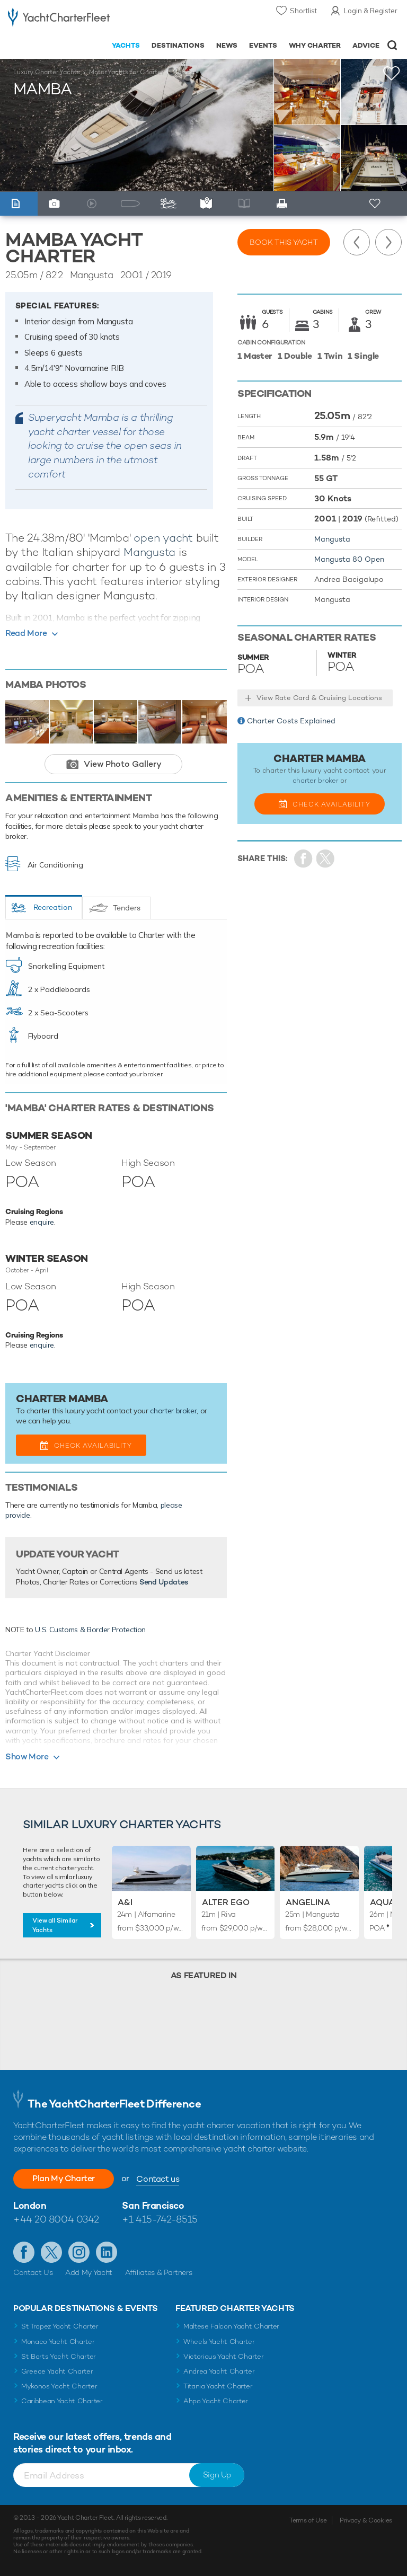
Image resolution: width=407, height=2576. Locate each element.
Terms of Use (307, 2520)
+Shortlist (391, 73)
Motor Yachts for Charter (126, 72)
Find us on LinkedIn (106, 2252)
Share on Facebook (303, 858)
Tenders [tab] (126, 908)
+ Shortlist (376, 204)
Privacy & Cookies (366, 2520)
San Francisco (153, 2205)
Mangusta (149, 552)
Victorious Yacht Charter (223, 2356)
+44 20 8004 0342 (56, 2219)
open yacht (163, 537)
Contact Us (33, 2272)
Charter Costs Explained (291, 720)
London (29, 2205)
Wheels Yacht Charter (219, 2341)
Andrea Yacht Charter (219, 2371)
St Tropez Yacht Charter (60, 2326)
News (226, 45)
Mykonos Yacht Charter (59, 2386)
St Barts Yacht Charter (58, 2356)
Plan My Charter (63, 2178)
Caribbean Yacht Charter (62, 2400)
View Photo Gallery (123, 763)
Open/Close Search (392, 45)
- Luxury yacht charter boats (59, 19)
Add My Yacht (88, 2272)
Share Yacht (325, 858)
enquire (42, 1222)
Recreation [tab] (52, 907)
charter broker (173, 1410)
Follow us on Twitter (51, 2252)
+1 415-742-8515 (159, 2219)
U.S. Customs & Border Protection (90, 1629)
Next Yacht (388, 242)
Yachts (126, 45)
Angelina (308, 1902)
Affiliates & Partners (158, 2272)
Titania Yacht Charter (217, 2386)
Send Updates (163, 1582)
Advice (365, 45)
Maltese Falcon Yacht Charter (231, 2326)
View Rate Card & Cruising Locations (319, 697)
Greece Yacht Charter (57, 2371)
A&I (125, 1902)
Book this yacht (284, 242)
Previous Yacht (356, 242)
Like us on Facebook (23, 2252)
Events (263, 45)
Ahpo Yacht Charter (215, 2400)
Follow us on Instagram (79, 2252)
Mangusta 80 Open (349, 559)
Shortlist (303, 10)
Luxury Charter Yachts (46, 72)
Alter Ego (226, 1902)
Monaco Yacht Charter (58, 2341)
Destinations (178, 45)
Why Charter (315, 45)
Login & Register (370, 10)
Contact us (157, 2178)
